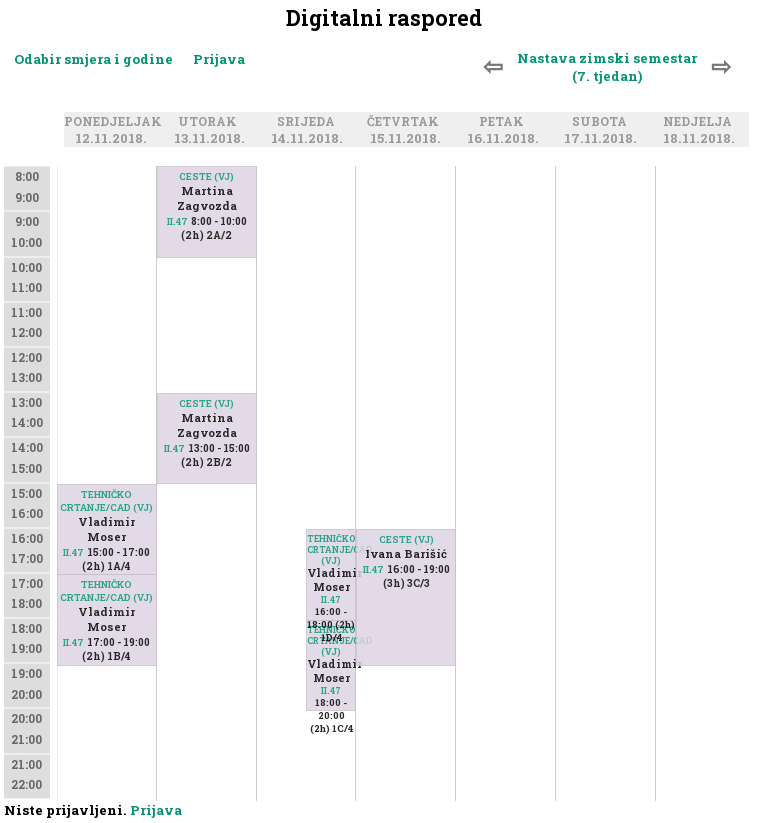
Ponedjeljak (116, 122)
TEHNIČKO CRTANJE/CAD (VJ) (106, 501)
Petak (504, 122)
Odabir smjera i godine (93, 59)
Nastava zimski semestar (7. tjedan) (607, 67)
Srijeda (309, 122)
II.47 (73, 552)
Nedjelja (700, 122)
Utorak (210, 122)
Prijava (219, 59)
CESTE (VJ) (206, 176)
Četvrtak (406, 122)
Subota (602, 122)
